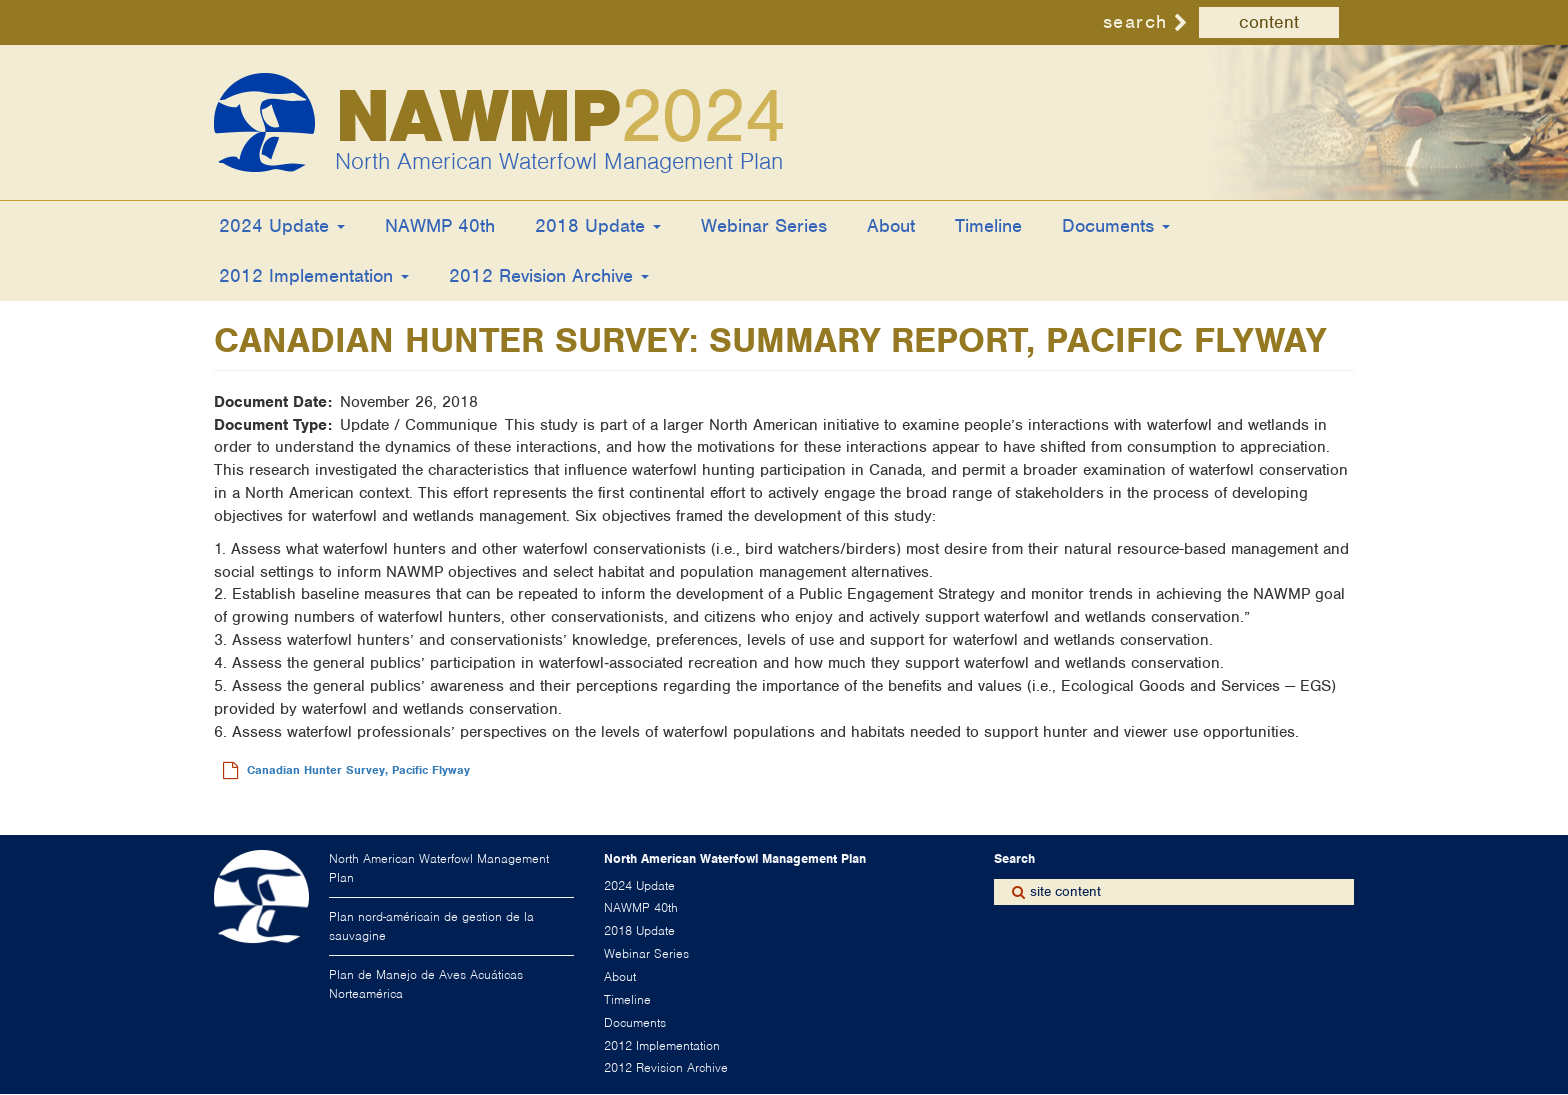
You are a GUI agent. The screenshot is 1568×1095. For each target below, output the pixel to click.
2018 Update (598, 225)
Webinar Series (764, 225)
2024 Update (282, 225)
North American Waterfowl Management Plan (559, 161)
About (891, 225)
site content (1065, 891)
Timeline (988, 225)
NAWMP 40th (440, 225)
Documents (1116, 225)
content (1269, 22)
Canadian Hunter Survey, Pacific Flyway (358, 770)
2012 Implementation (314, 275)
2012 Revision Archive (549, 275)
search (1135, 21)
